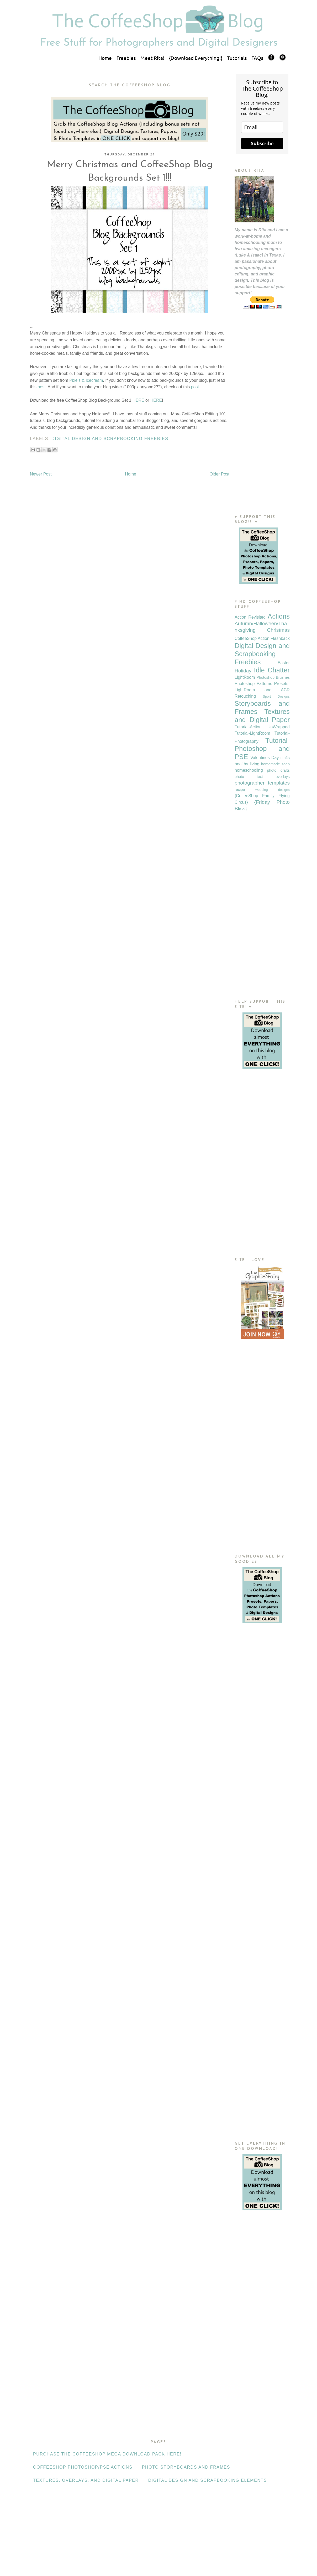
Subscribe (262, 143)
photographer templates (262, 783)
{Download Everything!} (195, 58)
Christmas (278, 630)
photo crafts (278, 770)
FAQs (257, 58)
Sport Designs (276, 696)
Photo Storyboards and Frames (186, 2467)
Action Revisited (250, 617)
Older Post (219, 474)
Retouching (245, 696)
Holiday (243, 670)
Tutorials (237, 58)
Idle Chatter (272, 670)
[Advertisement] (262, 422)
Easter (284, 663)
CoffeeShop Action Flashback (262, 638)
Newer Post (41, 474)
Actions (279, 616)
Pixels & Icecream (86, 380)
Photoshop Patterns (253, 683)
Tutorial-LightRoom (252, 733)
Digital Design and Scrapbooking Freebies (109, 438)
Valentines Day (264, 757)
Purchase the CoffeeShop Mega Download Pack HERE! (107, 2454)
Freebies (126, 58)
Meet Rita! (152, 58)
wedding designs (272, 790)
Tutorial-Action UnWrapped (262, 727)
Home (105, 58)
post (41, 387)
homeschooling (249, 770)
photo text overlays (262, 777)
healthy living (247, 764)
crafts (285, 758)
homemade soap (275, 764)
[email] (262, 127)
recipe (240, 789)
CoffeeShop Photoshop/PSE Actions (83, 2467)
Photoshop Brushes (273, 677)
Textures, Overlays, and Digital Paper (86, 2480)
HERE (138, 400)
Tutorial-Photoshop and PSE (262, 748)
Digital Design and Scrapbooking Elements (207, 2480)
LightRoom (245, 677)
